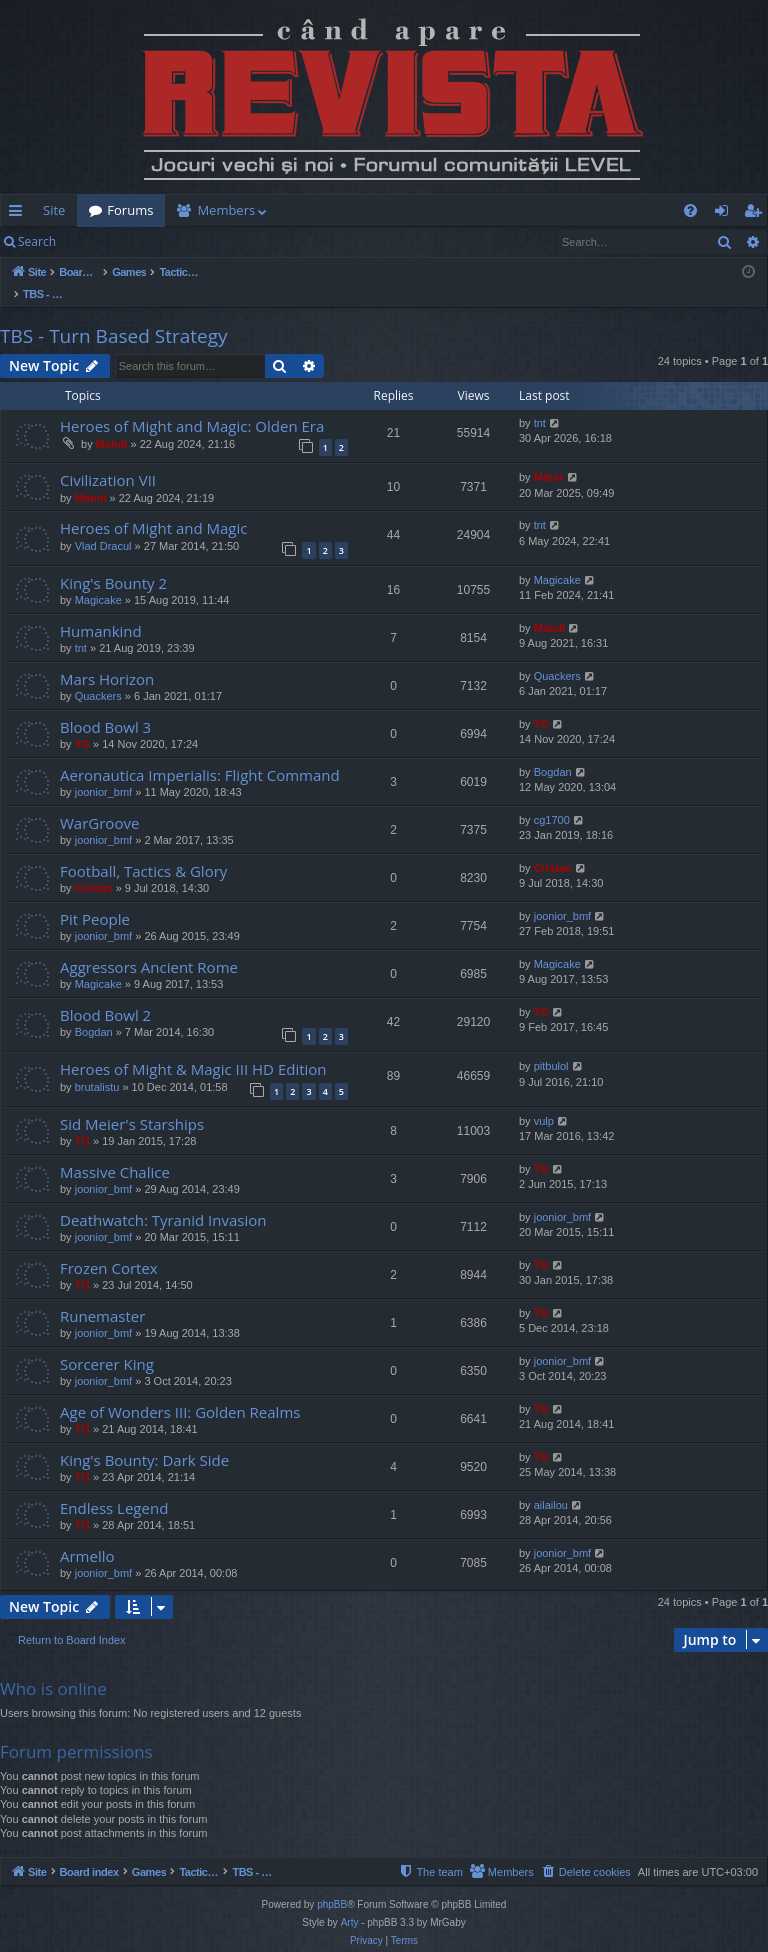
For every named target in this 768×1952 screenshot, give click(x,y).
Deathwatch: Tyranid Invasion (163, 1199)
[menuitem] (380, 210)
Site (54, 210)
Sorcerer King (107, 1343)
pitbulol (551, 1045)
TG (82, 723)
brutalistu (97, 1066)
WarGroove (99, 802)
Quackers (98, 675)
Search (37, 241)
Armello (87, 1535)
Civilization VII (108, 459)
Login (100, 241)
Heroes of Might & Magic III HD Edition (193, 1048)
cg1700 (552, 799)
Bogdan (553, 751)
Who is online (53, 1667)
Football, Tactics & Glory (143, 850)
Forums (130, 210)
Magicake (98, 579)
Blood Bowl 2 (105, 994)
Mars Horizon (107, 658)
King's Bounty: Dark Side (144, 1439)
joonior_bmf (103, 771)
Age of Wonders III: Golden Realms (180, 1391)
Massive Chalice (115, 1151)
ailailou (551, 1484)
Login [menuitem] (725, 214)
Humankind (101, 610)
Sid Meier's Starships (132, 1103)
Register (166, 241)
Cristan (94, 867)
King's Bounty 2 (113, 562)
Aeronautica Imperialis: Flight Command (200, 754)
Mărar (549, 456)
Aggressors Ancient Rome (149, 946)
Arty (350, 1902)
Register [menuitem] (757, 214)
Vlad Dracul (103, 525)
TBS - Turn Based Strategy (114, 315)
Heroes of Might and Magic (154, 507)
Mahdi (112, 423)
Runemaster (102, 1295)
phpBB (332, 1884)
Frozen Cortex (109, 1247)
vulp (544, 1100)
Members (226, 210)
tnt (540, 402)
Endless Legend (114, 1487)
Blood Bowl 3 (105, 706)
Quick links (19, 214)
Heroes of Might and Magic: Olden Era (192, 405)
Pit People (95, 898)
